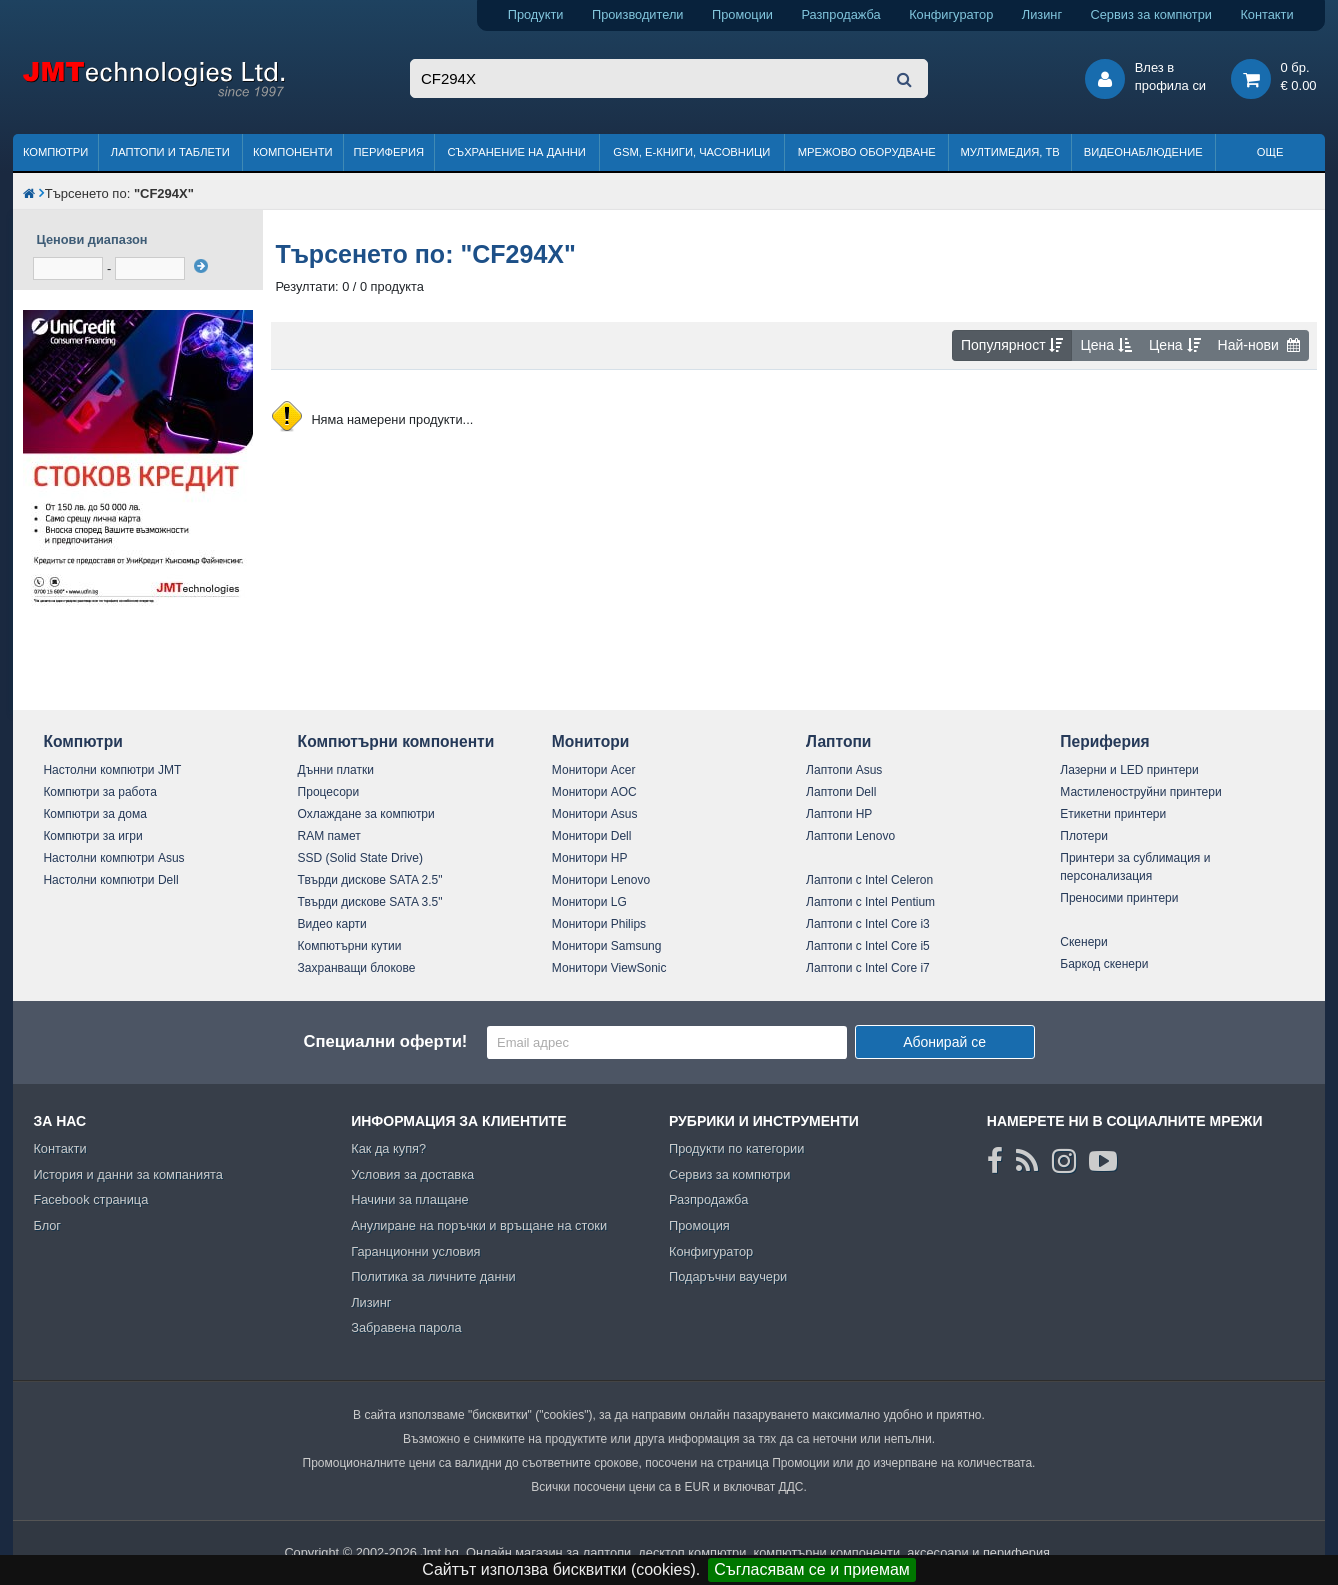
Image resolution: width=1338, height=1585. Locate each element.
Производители (638, 14)
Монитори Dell (592, 836)
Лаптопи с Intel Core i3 (868, 924)
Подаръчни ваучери (728, 1276)
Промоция (699, 1225)
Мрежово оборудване (867, 152)
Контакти (1266, 14)
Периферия (388, 152)
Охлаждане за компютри (366, 814)
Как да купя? (388, 1148)
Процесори (329, 792)
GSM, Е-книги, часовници (691, 152)
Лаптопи (838, 741)
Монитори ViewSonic (609, 968)
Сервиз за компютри (1151, 14)
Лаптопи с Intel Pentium (870, 902)
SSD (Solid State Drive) (360, 858)
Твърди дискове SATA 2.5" (370, 880)
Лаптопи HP (839, 814)
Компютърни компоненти (396, 741)
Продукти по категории (736, 1148)
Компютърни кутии (350, 946)
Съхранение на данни (517, 152)
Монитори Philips (599, 924)
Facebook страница (90, 1199)
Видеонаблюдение (1143, 152)
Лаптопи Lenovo (850, 836)
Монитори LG (589, 902)
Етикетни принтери (1113, 814)
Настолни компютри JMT (112, 770)
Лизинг (1042, 14)
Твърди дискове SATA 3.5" (370, 902)
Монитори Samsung (607, 946)
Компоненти (293, 152)
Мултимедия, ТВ (1010, 152)
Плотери (1084, 836)
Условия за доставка (412, 1174)
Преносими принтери (1119, 898)
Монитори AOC (594, 792)
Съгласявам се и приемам (812, 1569)
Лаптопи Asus (844, 770)
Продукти (536, 14)
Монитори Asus (595, 814)
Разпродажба (840, 14)
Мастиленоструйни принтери (1140, 792)
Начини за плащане (410, 1199)
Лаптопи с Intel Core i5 (868, 946)
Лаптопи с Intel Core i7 (868, 968)
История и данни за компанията (128, 1174)
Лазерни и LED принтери (1129, 770)
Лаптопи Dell (841, 792)
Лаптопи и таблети (170, 152)
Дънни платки (336, 770)
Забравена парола (406, 1327)
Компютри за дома (94, 814)
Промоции (742, 14)
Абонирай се (944, 1042)
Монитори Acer (594, 770)
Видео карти (332, 924)
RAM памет (329, 836)
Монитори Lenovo (601, 880)
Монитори (591, 741)
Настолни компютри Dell (110, 880)
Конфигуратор (951, 14)
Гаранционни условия (415, 1251)
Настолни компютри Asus (113, 858)
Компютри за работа (100, 792)
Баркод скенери (1104, 964)
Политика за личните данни (433, 1276)
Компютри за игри (92, 836)
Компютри (55, 152)
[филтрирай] (201, 266)
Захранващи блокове (357, 968)
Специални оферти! (385, 1041)
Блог (47, 1225)
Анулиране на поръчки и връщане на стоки (479, 1225)
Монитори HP (590, 858)
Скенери (1083, 942)
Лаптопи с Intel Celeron (869, 880)
